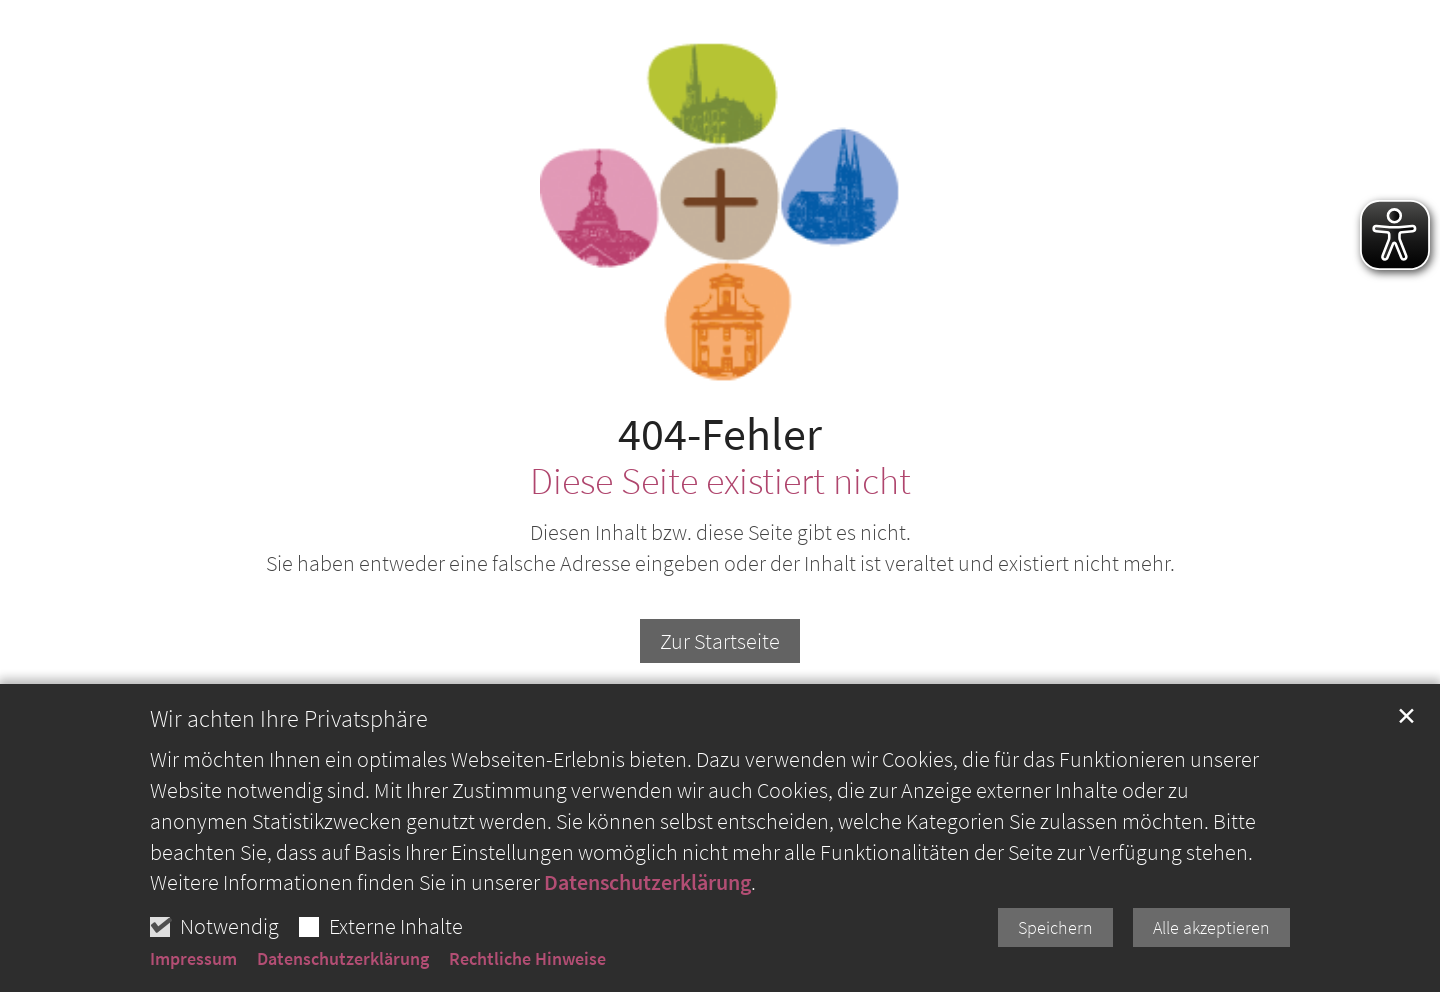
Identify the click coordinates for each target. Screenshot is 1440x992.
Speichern (1055, 931)
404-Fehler (720, 434)
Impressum (193, 963)
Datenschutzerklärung (647, 886)
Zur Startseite (720, 641)
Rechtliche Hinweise (527, 963)
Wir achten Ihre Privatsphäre (289, 723)
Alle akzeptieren (1211, 931)
